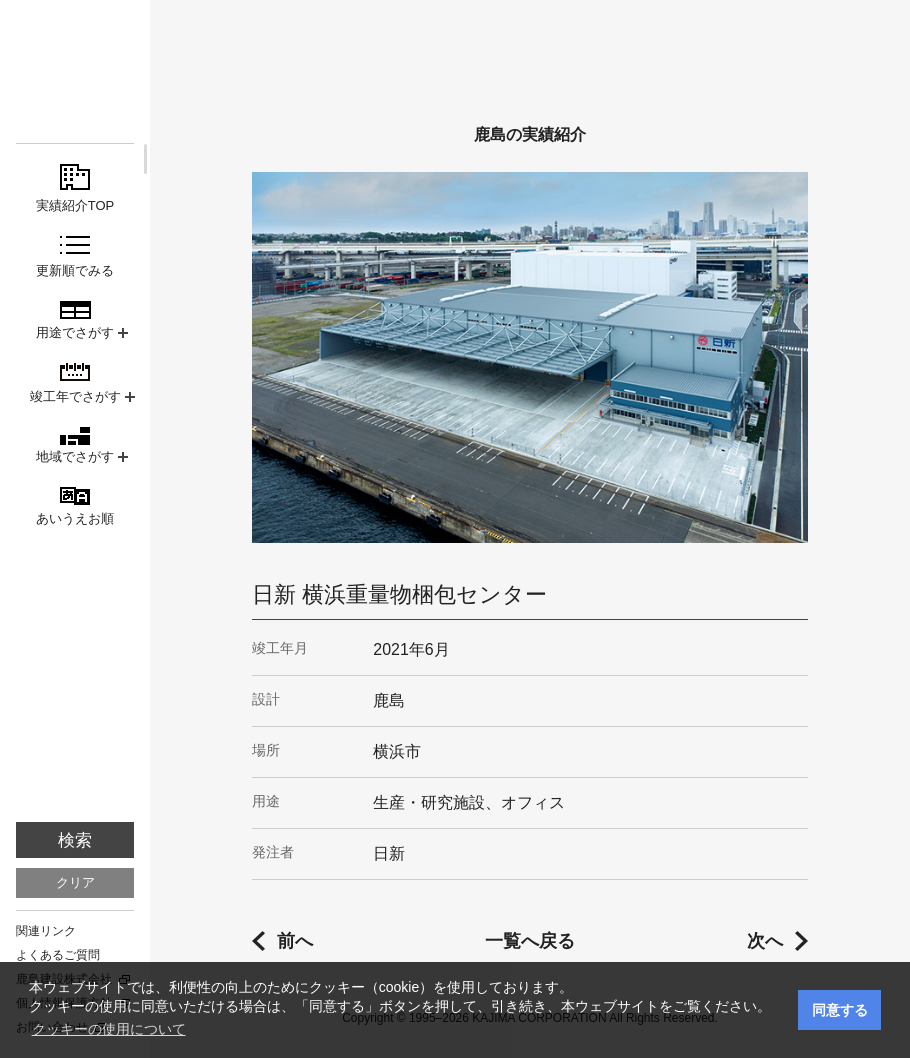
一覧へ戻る (530, 941)
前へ (295, 941)
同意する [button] (840, 1010)
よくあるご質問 (58, 955)
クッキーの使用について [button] (109, 1029)
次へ (765, 941)
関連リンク (46, 931)
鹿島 (75, 51)
